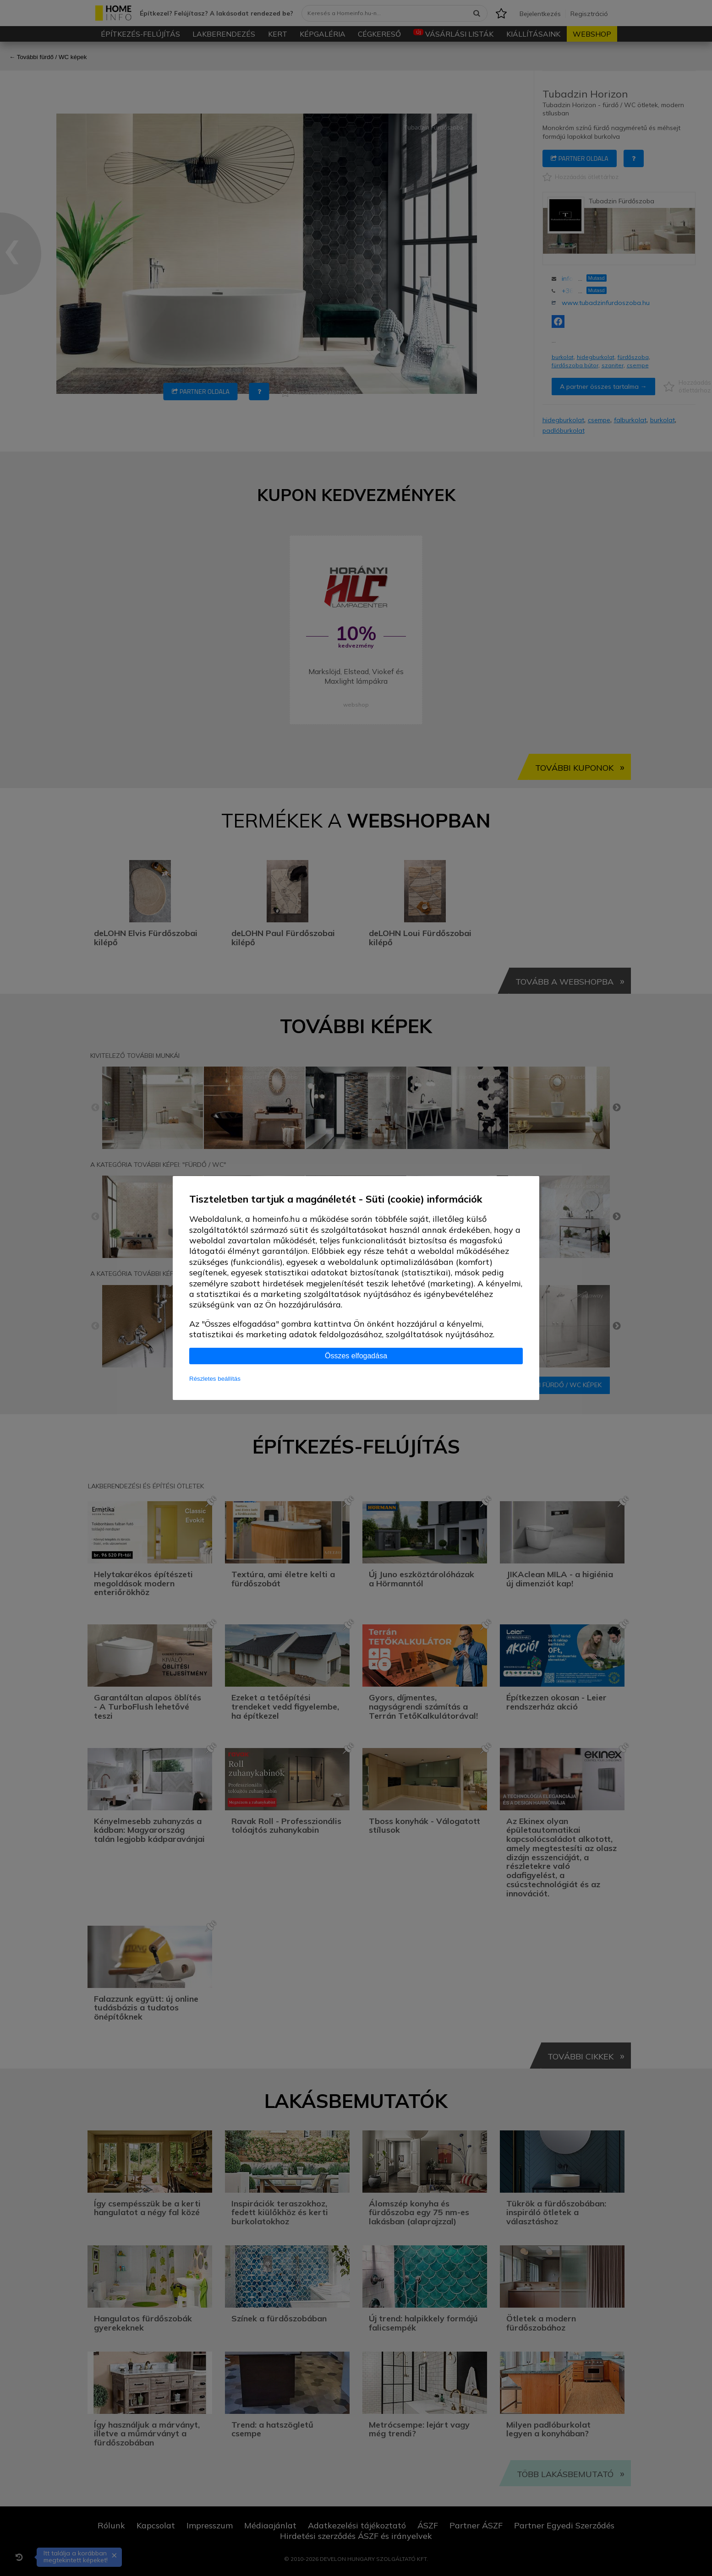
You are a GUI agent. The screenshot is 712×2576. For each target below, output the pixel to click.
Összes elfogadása (356, 1356)
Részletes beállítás (215, 1378)
